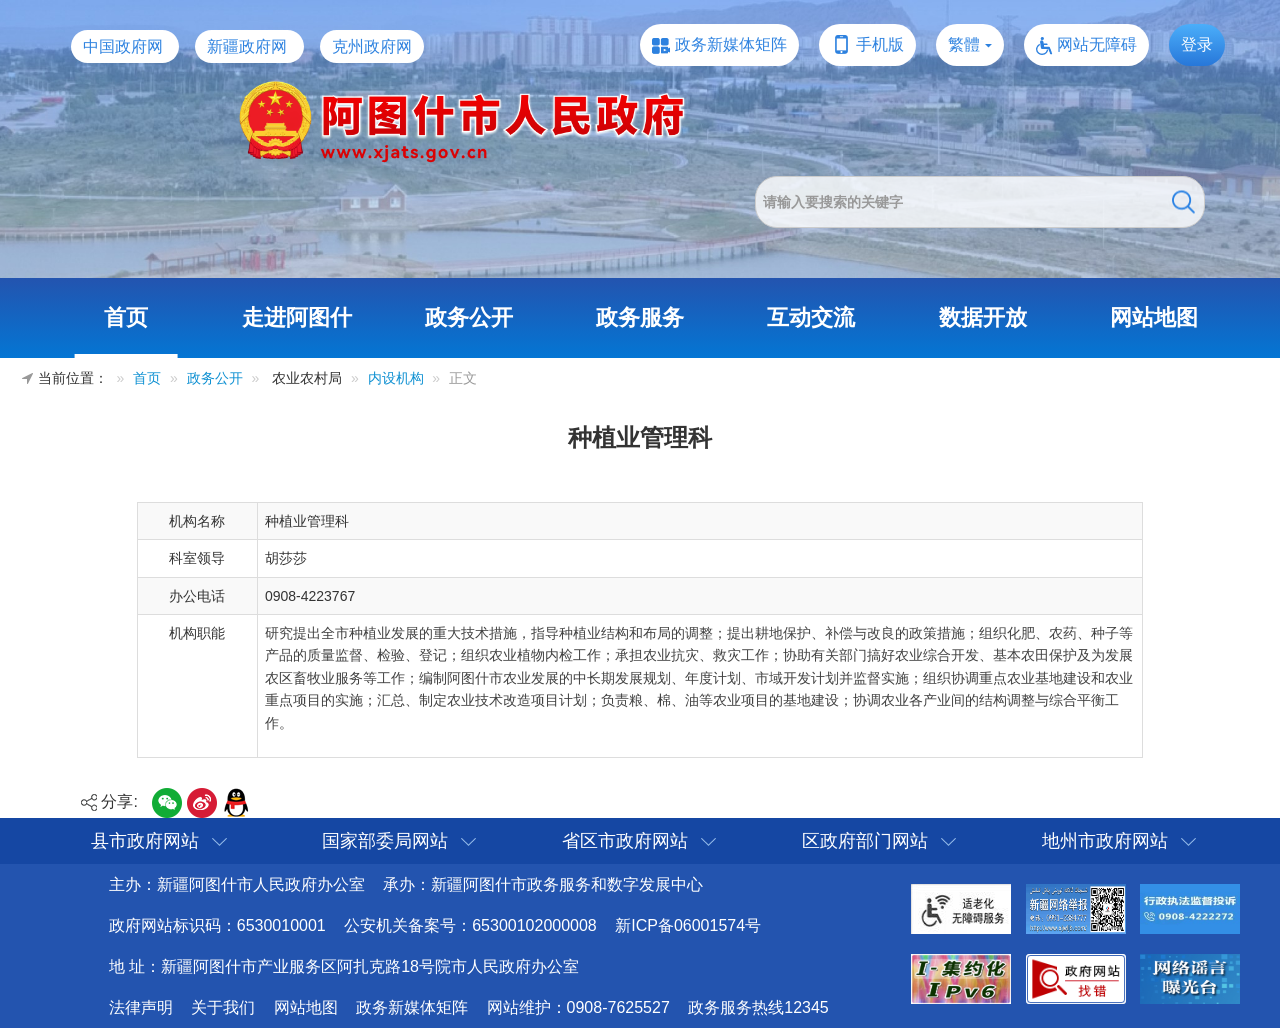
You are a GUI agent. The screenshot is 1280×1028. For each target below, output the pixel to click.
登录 (1197, 44)
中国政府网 (123, 46)
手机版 (880, 44)
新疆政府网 (247, 46)
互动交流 (811, 317)
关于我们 (223, 1007)
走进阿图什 (297, 317)
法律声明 (141, 1007)
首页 (126, 317)
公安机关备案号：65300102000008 (470, 925)
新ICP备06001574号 (688, 925)
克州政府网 (372, 46)
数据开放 (983, 317)
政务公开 (469, 317)
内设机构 (396, 378)
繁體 (964, 44)
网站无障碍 (1097, 44)
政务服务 (640, 317)
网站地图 (1154, 317)
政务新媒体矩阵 (731, 44)
